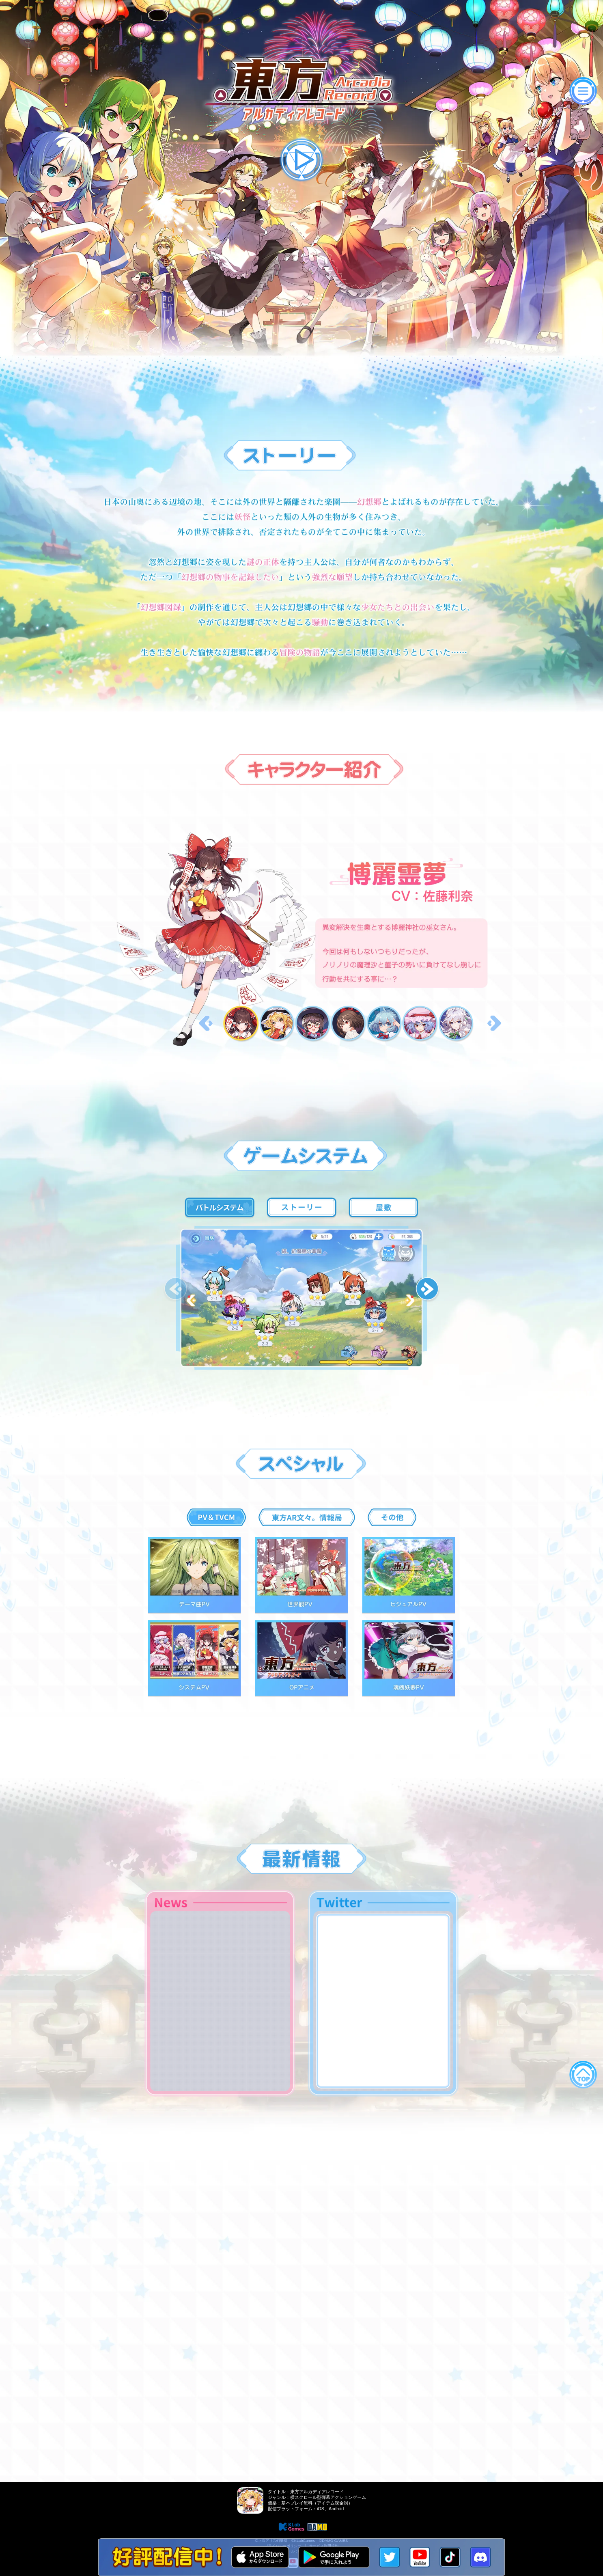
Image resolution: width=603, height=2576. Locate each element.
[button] (428, 1290)
